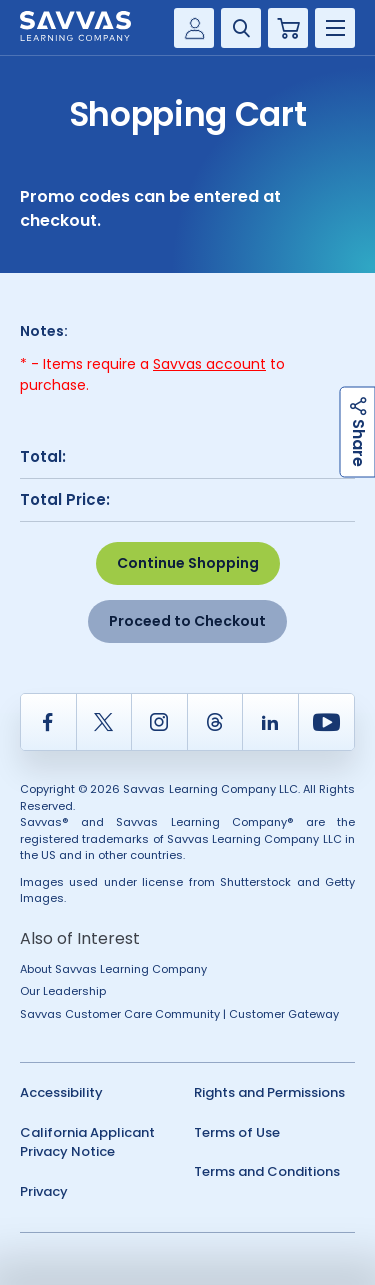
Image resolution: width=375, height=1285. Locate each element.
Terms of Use (237, 1132)
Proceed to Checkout (187, 621)
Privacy (44, 1191)
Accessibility (61, 1092)
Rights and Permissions (269, 1092)
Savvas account (209, 364)
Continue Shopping (188, 563)
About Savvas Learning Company (113, 969)
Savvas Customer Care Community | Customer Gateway (179, 1014)
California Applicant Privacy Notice (87, 1142)
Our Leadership (63, 991)
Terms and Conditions (267, 1171)
